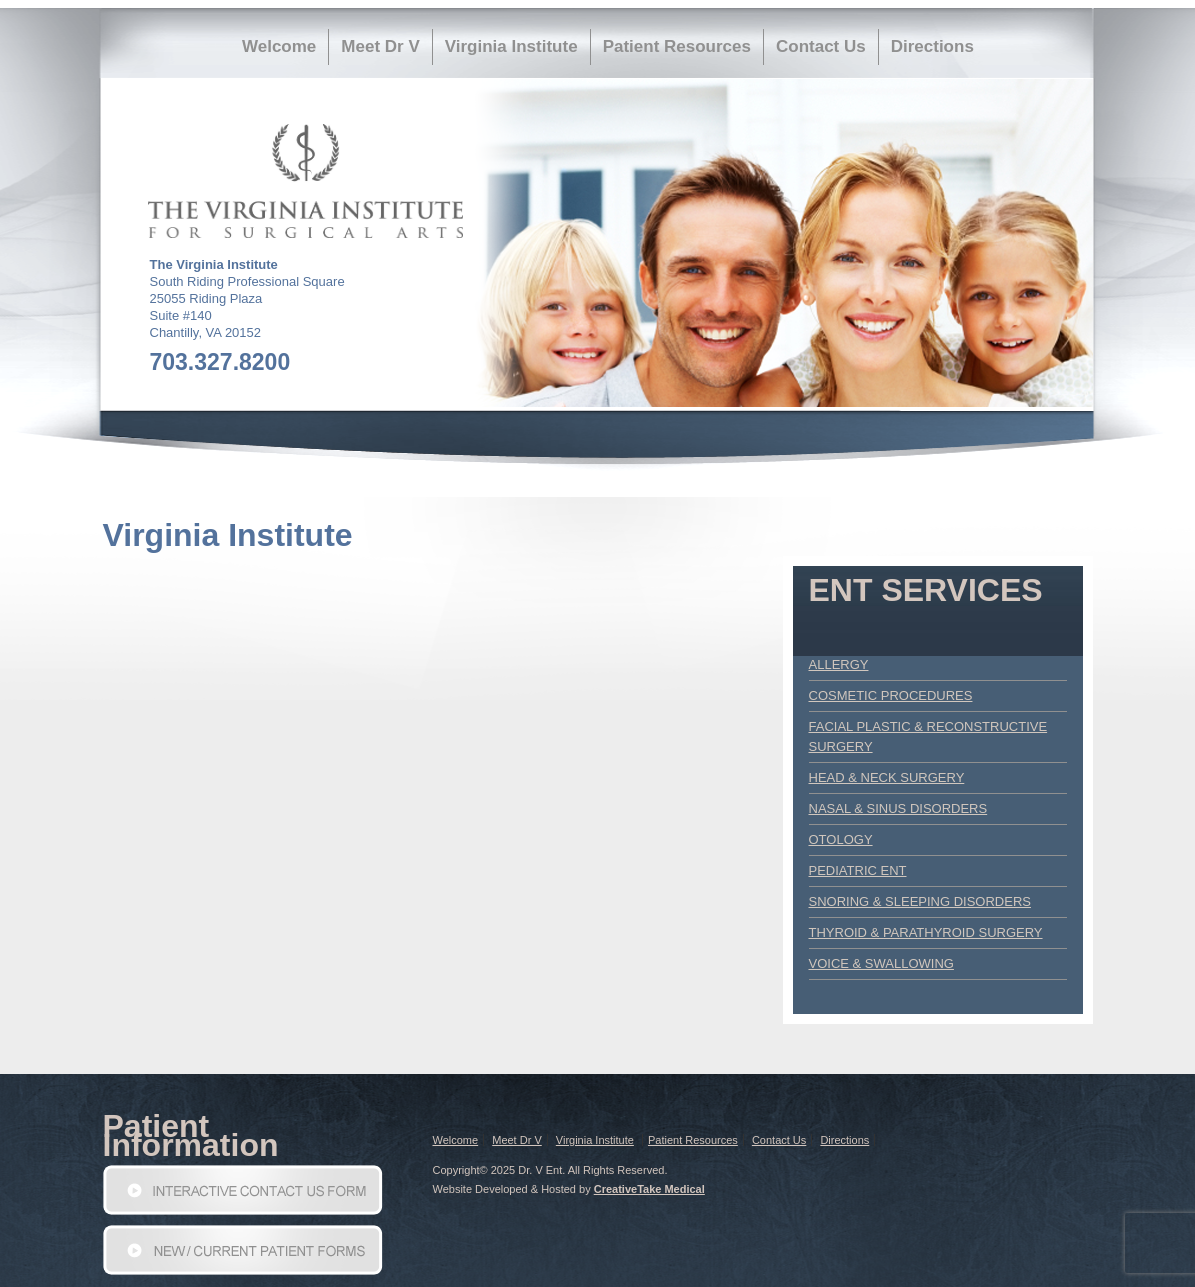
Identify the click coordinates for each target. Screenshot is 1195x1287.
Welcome (279, 46)
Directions (932, 46)
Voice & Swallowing (881, 963)
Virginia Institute (511, 46)
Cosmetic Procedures (891, 695)
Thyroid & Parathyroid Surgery (926, 932)
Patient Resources (677, 46)
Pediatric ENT (858, 870)
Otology (841, 839)
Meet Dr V (380, 46)
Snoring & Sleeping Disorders (920, 901)
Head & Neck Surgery (887, 777)
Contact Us (821, 46)
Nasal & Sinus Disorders (898, 808)
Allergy (839, 664)
